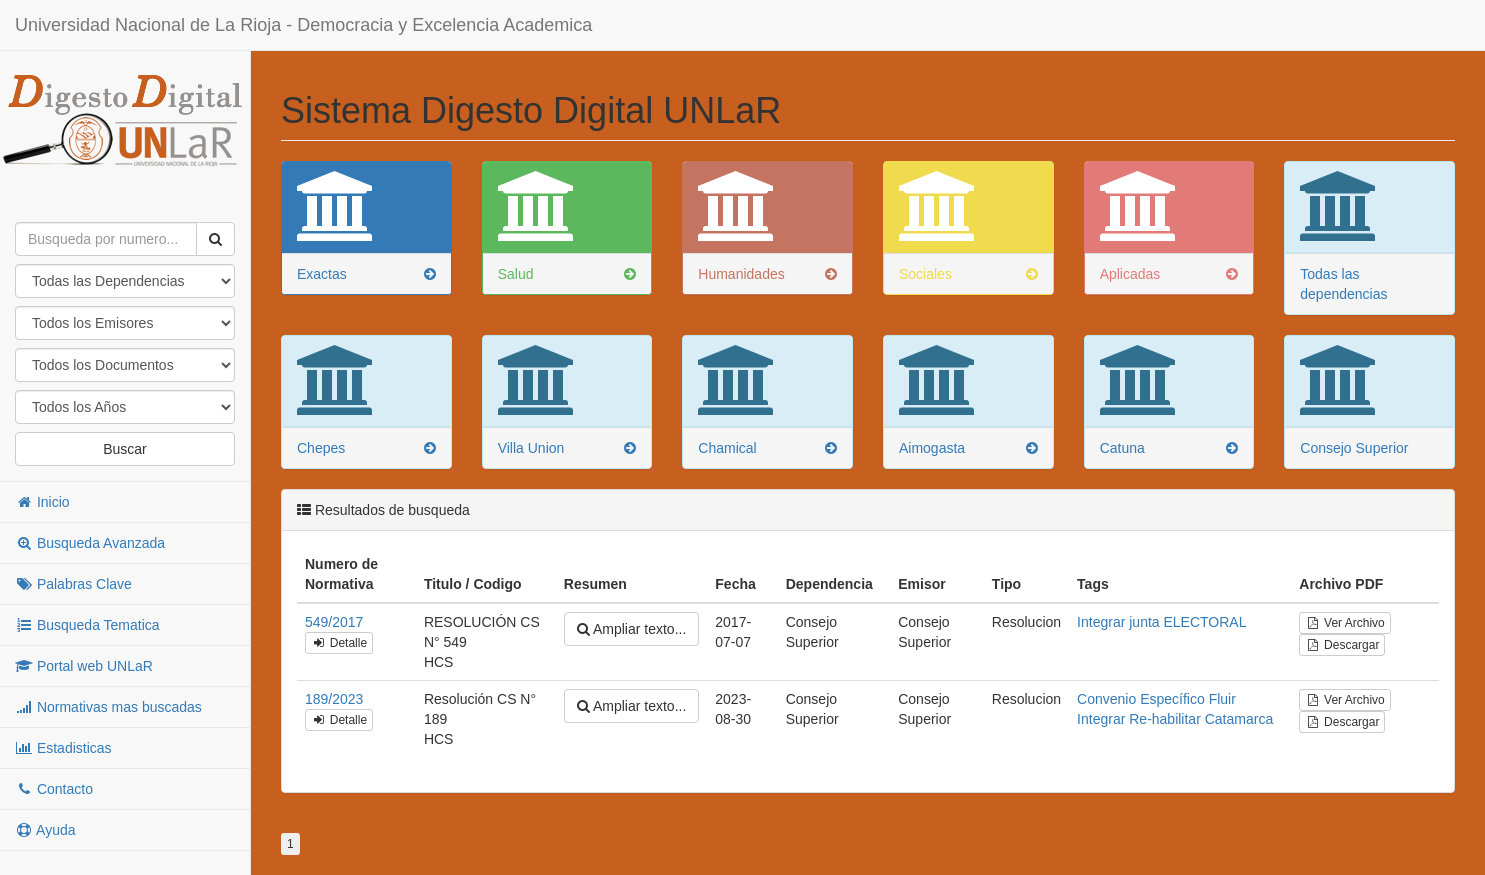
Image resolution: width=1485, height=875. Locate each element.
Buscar (125, 449)
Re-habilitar (1165, 719)
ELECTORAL (1204, 622)
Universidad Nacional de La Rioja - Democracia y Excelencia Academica (303, 25)
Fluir (1222, 699)
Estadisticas (63, 748)
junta (1144, 622)
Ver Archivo (1344, 623)
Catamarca (1239, 719)
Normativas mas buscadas (108, 707)
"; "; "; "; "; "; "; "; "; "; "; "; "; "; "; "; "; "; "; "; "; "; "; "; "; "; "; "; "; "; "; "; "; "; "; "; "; (125, 407)
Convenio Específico (1141, 699)
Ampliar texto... (631, 629)
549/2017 (334, 622)
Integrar (1101, 622)
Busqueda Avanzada (90, 543)
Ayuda (45, 830)
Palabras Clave (73, 584)
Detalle (339, 643)
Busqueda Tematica (87, 625)
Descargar (1342, 645)
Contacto (54, 789)
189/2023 (334, 699)
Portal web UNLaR (84, 666)
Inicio (42, 502)
